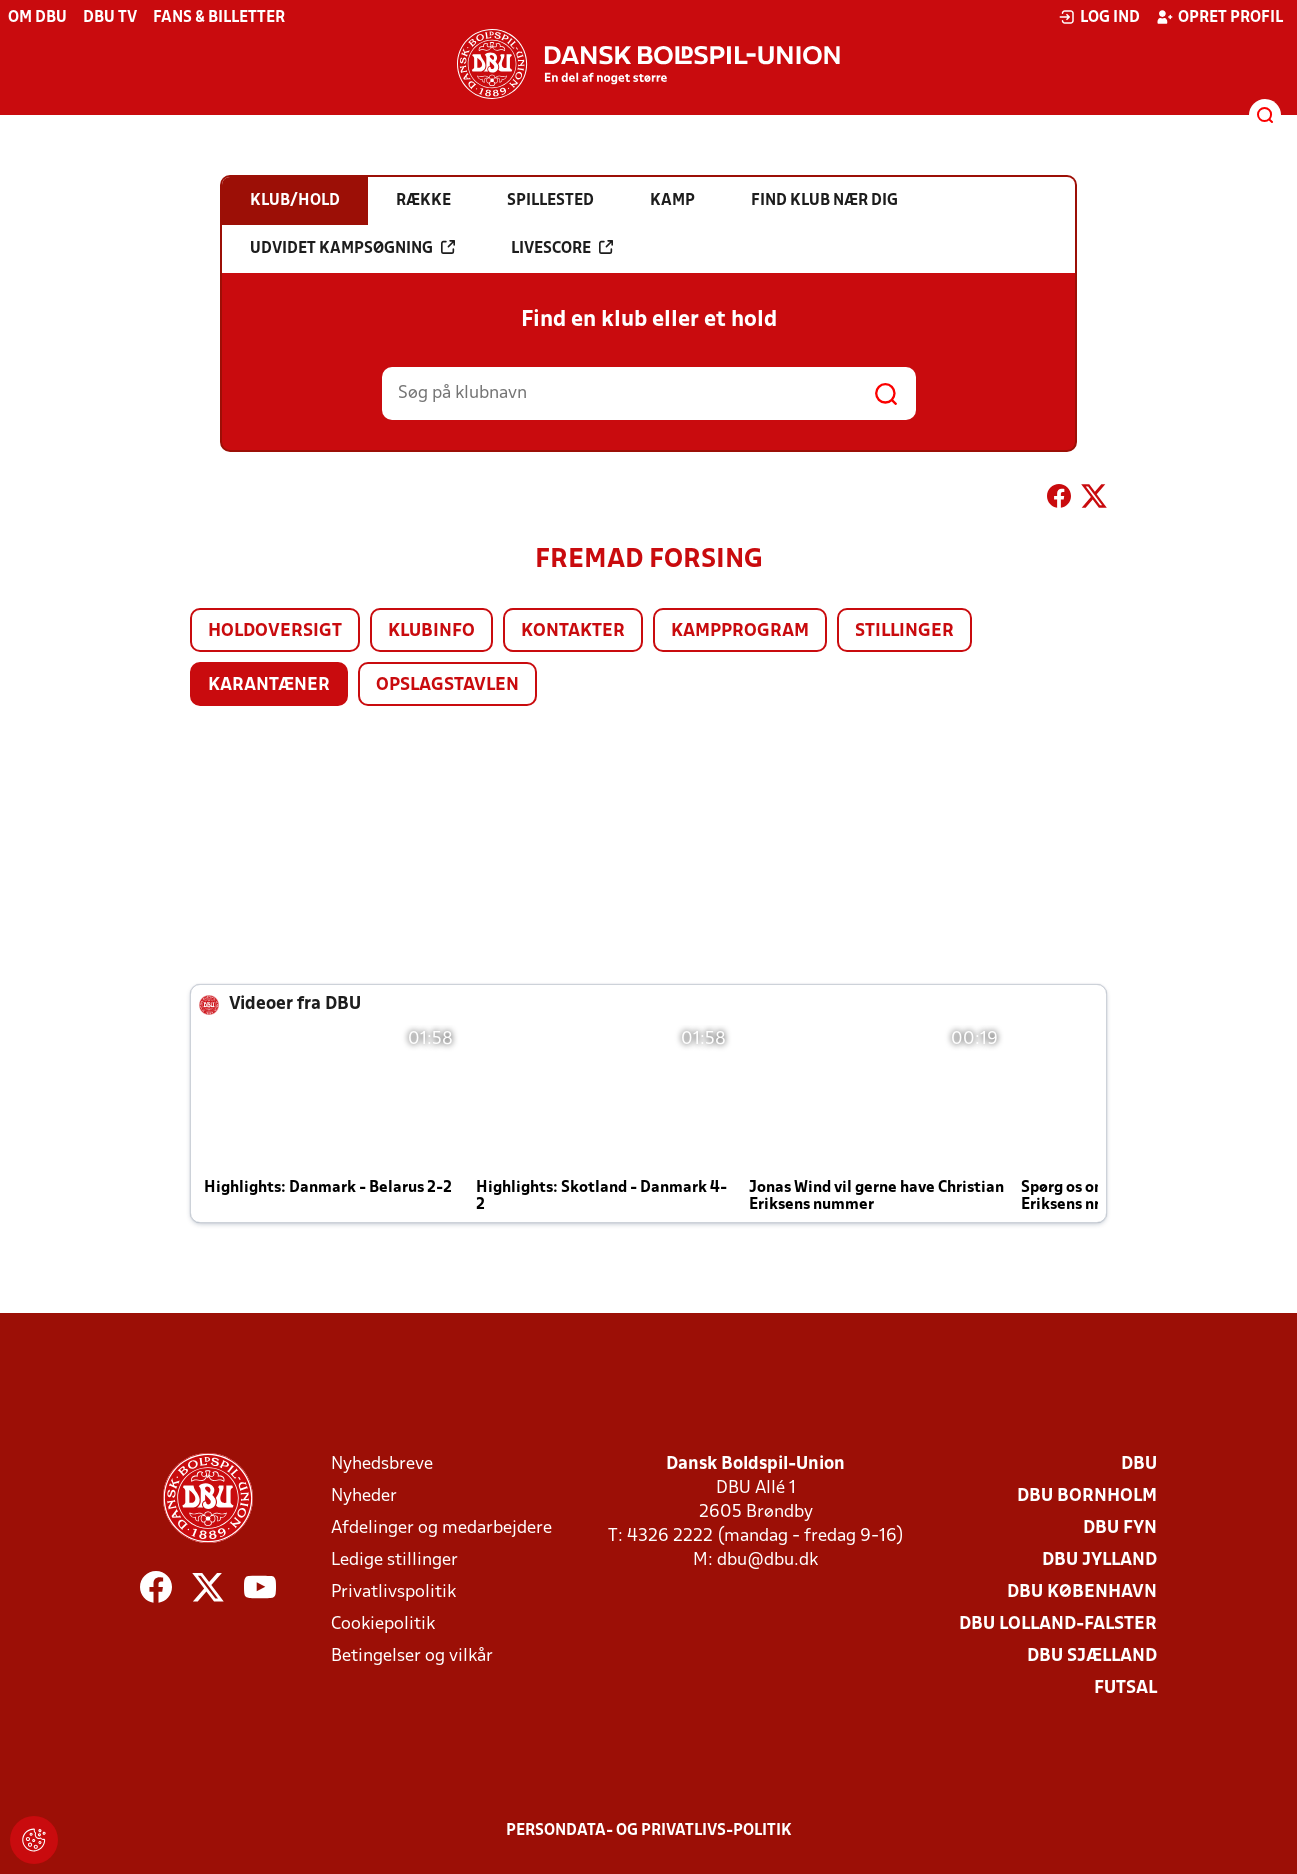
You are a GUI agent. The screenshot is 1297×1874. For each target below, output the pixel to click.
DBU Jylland (1099, 1560)
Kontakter (573, 631)
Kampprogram (740, 631)
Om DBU (37, 18)
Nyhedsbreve (382, 1464)
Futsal (1125, 1688)
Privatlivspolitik (393, 1592)
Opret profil (1219, 17)
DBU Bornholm (1087, 1496)
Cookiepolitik (383, 1624)
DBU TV (110, 18)
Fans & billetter (219, 18)
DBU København (1082, 1592)
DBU (1139, 1464)
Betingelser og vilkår (412, 1656)
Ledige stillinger (394, 1560)
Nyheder (364, 1496)
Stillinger (904, 631)
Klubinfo (431, 631)
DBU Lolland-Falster (1058, 1624)
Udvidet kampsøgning (352, 248)
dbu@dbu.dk (767, 1560)
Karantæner (269, 685)
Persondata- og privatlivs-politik (649, 1831)
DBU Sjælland (1092, 1656)
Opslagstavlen (447, 685)
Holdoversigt (275, 631)
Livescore (562, 248)
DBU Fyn (1120, 1528)
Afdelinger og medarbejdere (441, 1528)
